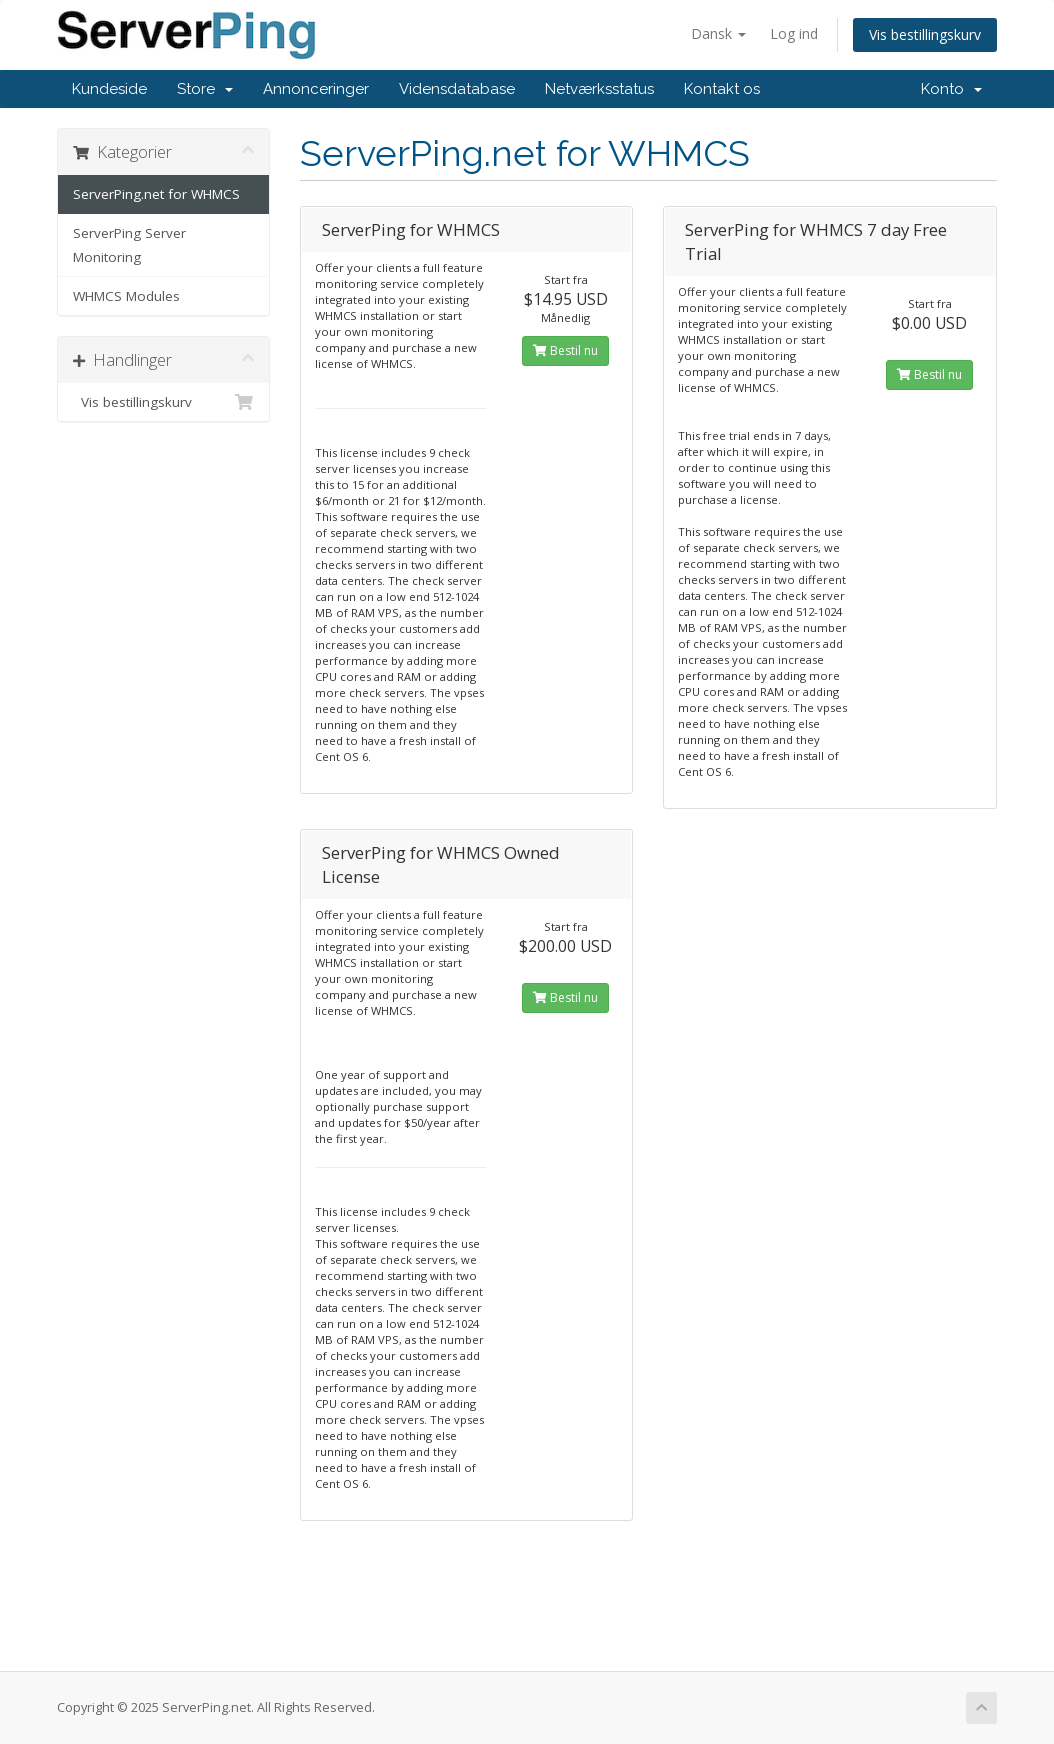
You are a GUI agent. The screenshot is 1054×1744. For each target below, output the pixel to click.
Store (205, 89)
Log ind (794, 33)
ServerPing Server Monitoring (129, 245)
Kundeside (109, 89)
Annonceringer (316, 89)
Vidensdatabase (457, 89)
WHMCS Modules (126, 296)
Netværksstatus (599, 89)
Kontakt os (722, 89)
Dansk (718, 33)
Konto (951, 89)
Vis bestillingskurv (925, 34)
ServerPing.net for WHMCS (156, 194)
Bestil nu (565, 350)
